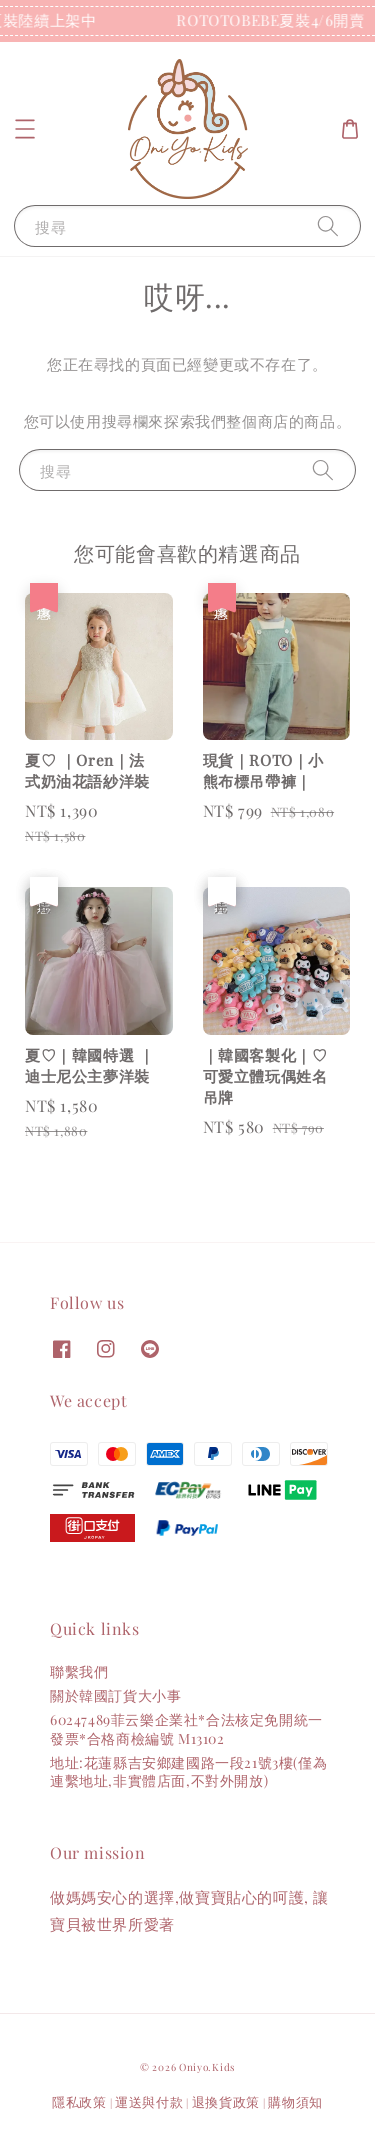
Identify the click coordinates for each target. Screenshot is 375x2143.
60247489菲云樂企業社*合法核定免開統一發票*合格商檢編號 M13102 (186, 1728)
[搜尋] (328, 225)
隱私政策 (79, 2101)
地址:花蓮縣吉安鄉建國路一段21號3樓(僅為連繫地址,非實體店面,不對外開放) (188, 1771)
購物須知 (295, 2101)
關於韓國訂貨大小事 (115, 1695)
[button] (25, 129)
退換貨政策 (226, 2101)
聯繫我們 (79, 1671)
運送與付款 (149, 2101)
